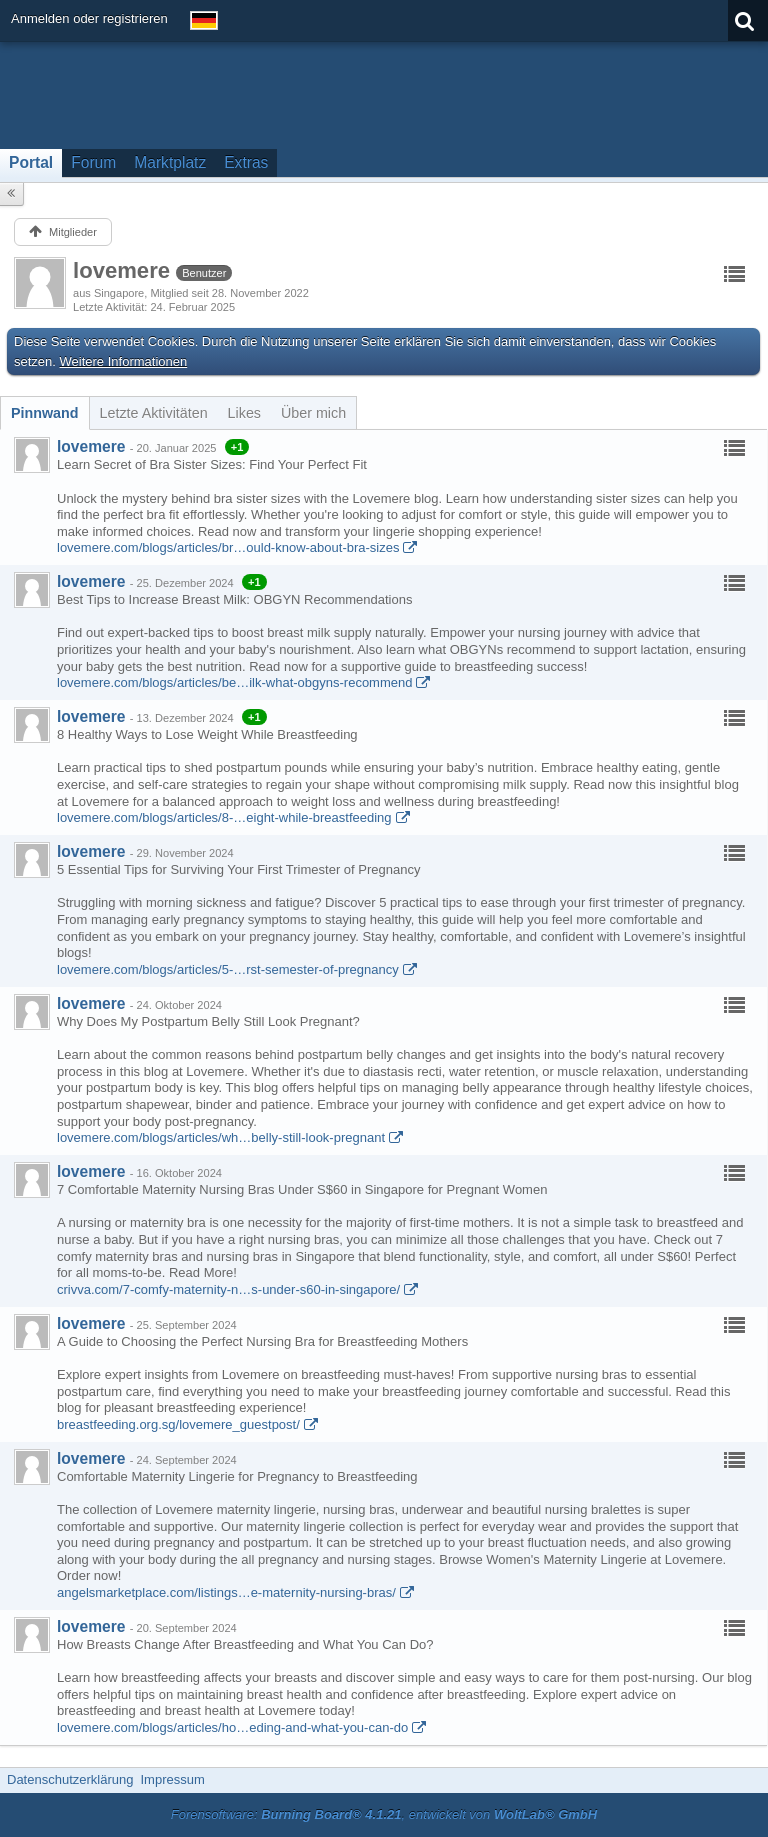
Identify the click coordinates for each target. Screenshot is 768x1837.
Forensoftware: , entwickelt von (384, 1814)
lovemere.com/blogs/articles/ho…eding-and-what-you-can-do (232, 1727)
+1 (237, 447)
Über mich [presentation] (313, 413)
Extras (246, 162)
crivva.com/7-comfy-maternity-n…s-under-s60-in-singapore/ (228, 1289)
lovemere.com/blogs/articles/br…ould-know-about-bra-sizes (228, 547)
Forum (93, 162)
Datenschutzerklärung (70, 1779)
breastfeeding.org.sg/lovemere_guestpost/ (178, 1424)
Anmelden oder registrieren (89, 18)
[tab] (45, 413)
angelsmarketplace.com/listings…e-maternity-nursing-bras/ (226, 1592)
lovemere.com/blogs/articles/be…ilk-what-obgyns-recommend (234, 682)
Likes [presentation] (244, 413)
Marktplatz (170, 162)
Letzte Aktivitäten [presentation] (154, 413)
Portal (31, 162)
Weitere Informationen (124, 361)
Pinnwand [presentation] (45, 413)
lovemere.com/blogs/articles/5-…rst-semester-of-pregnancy (228, 969)
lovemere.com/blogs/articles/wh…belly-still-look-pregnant (221, 1137)
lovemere (91, 446)
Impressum (172, 1779)
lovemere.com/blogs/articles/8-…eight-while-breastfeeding (224, 817)
